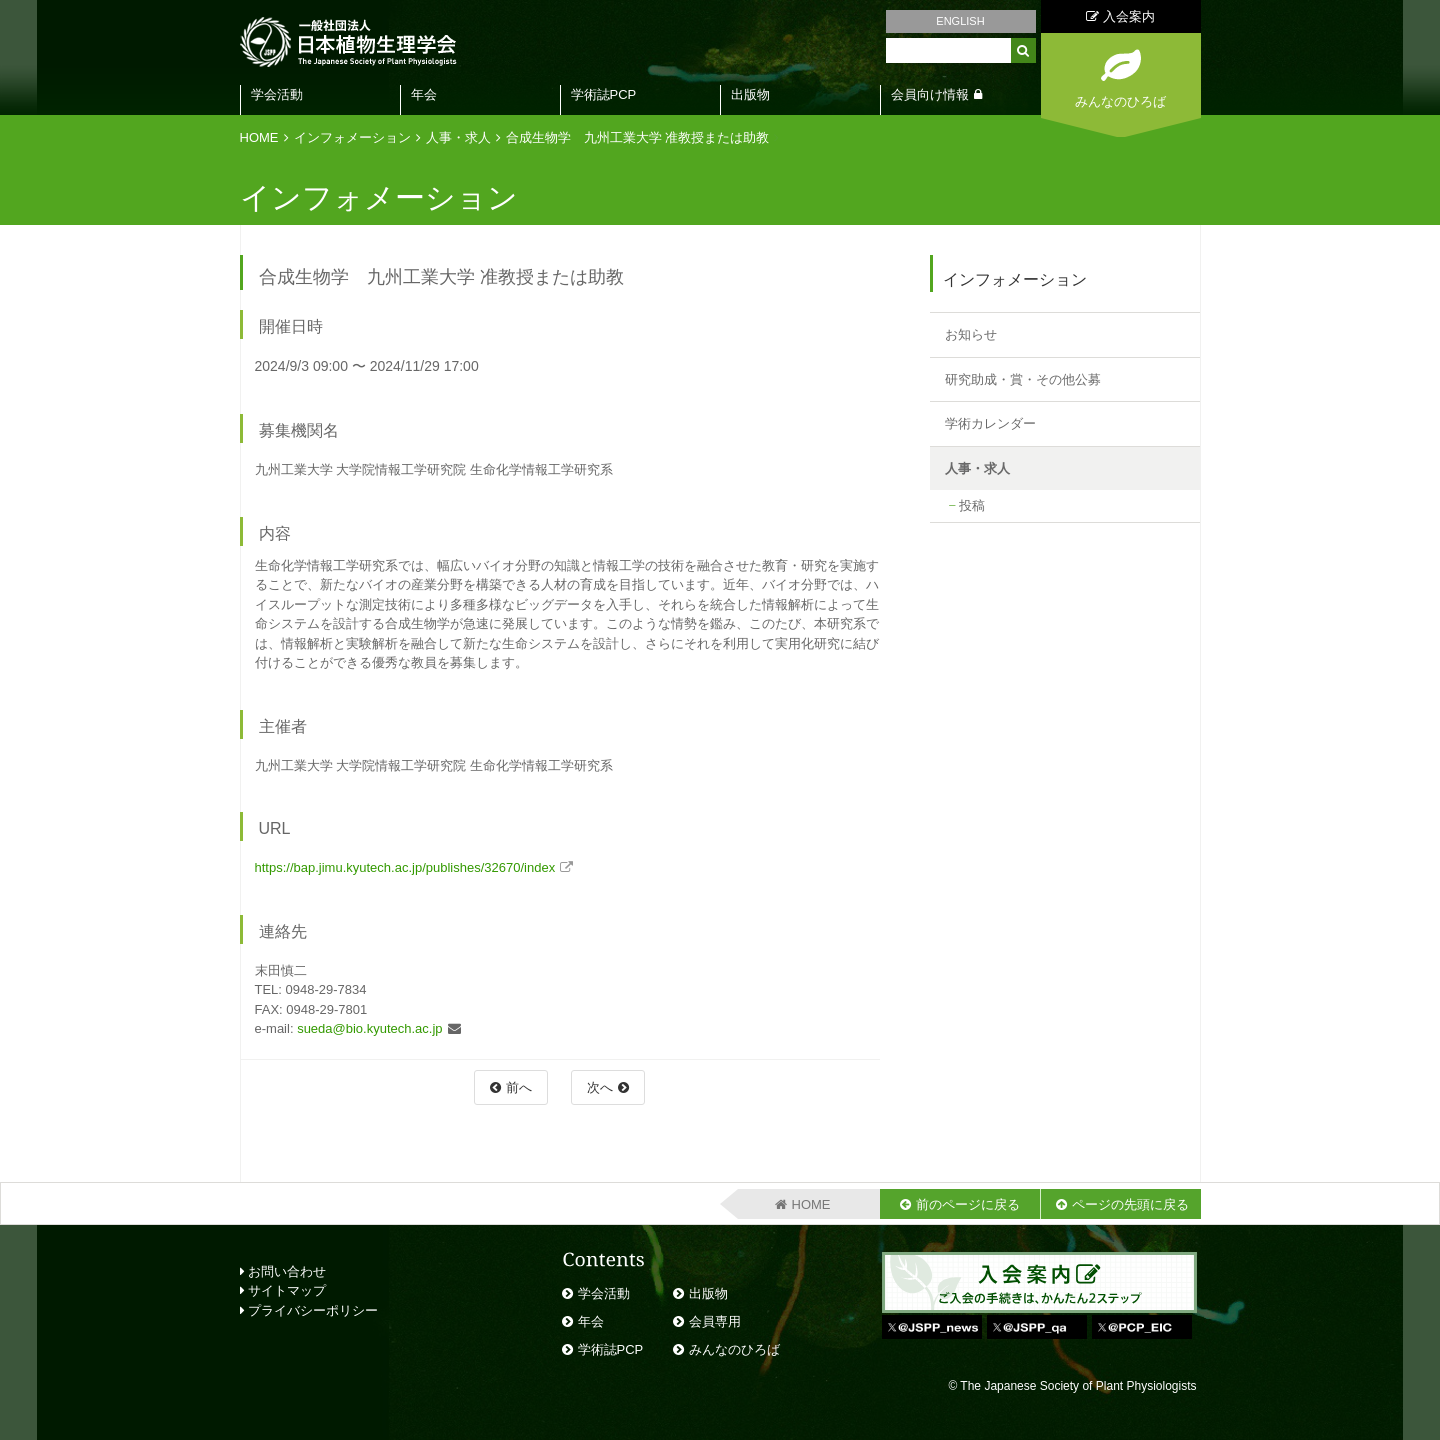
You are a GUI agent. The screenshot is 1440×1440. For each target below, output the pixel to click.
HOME (259, 137)
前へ (519, 1087)
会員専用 (715, 1321)
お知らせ (971, 334)
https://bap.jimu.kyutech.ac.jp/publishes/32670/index (405, 867)
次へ (600, 1087)
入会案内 (1120, 16)
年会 (424, 94)
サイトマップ (283, 1290)
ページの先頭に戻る (1130, 1204)
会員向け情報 (930, 94)
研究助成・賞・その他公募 (1023, 379)
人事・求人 (458, 137)
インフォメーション (352, 137)
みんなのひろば (734, 1349)
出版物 (750, 94)
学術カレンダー (990, 423)
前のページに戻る (968, 1204)
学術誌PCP (604, 94)
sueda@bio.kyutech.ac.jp (369, 1028)
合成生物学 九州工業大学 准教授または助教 (638, 137)
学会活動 (277, 94)
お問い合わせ (283, 1271)
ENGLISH (960, 21)
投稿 (972, 505)
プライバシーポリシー (309, 1310)
